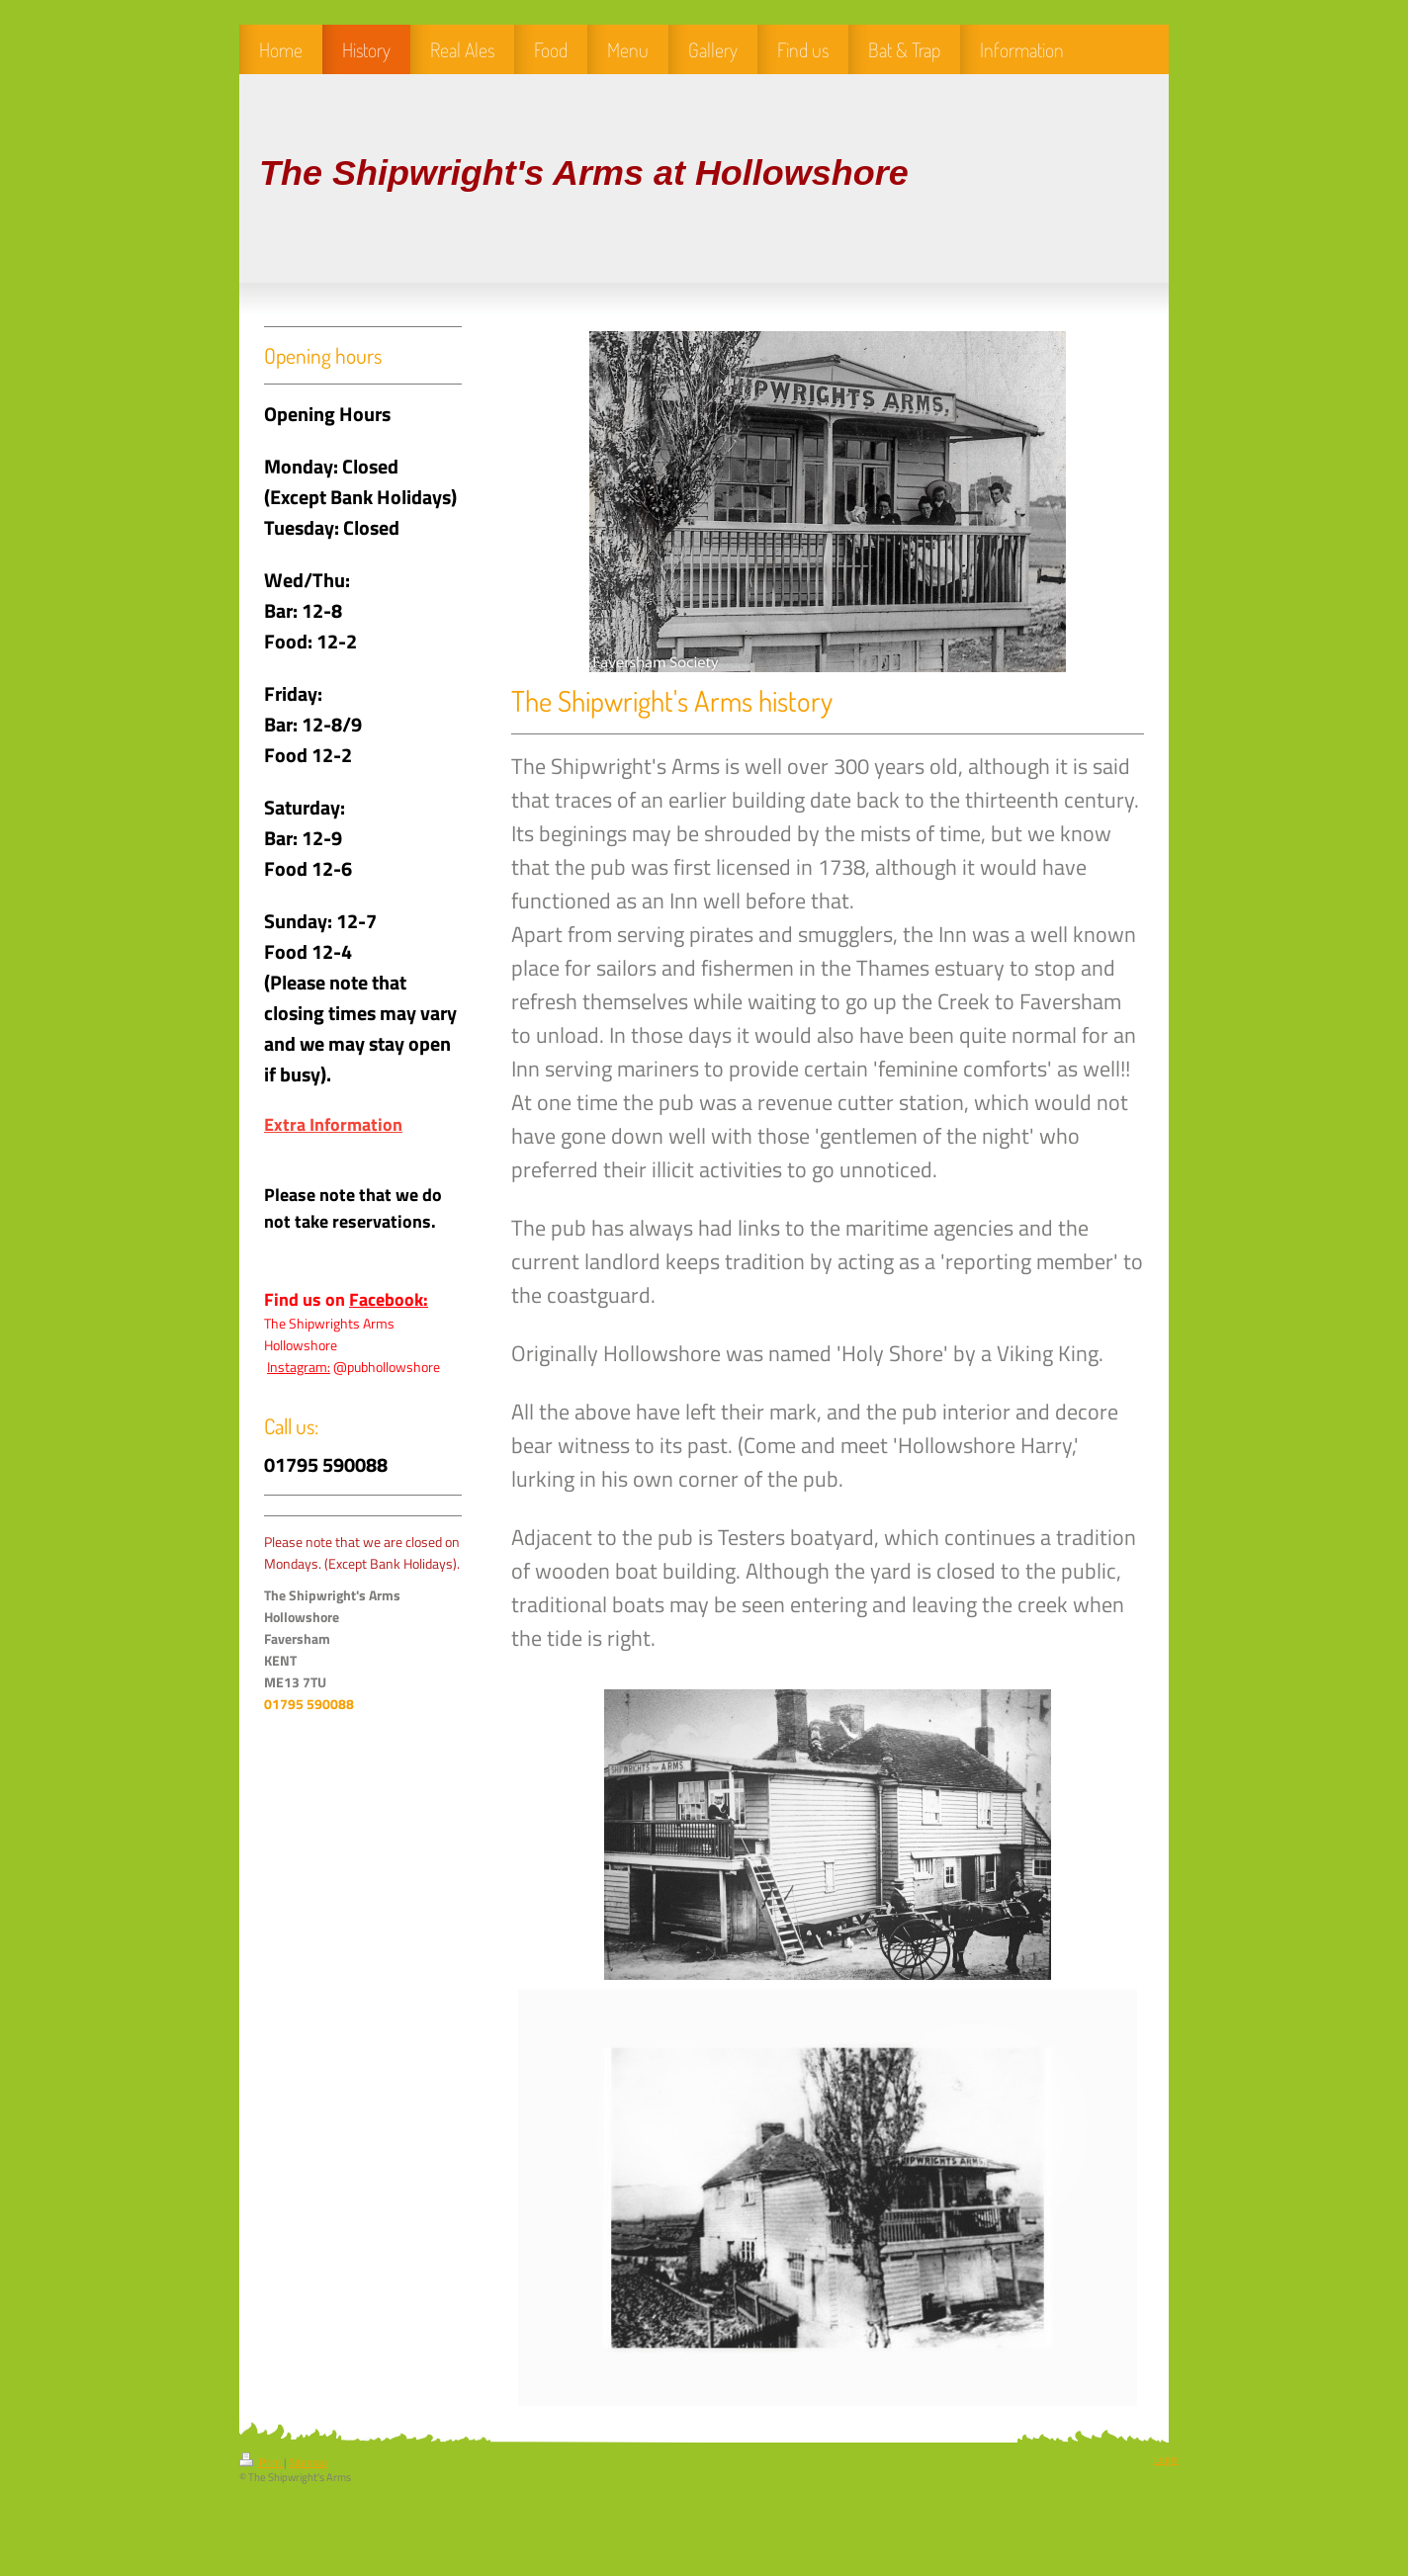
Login (1166, 2459)
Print (261, 2462)
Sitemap (308, 2462)
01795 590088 (309, 1704)
